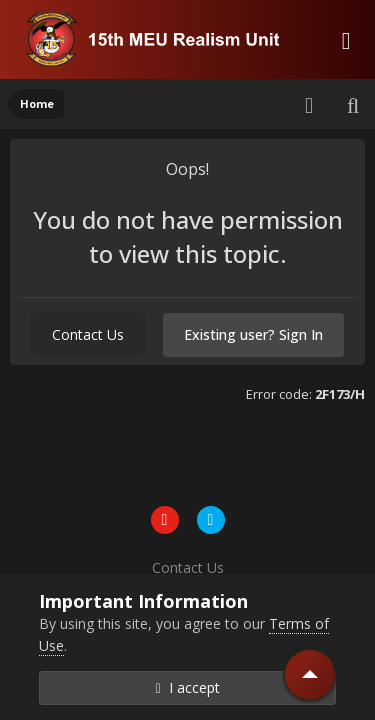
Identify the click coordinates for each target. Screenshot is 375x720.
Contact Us (88, 334)
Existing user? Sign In (253, 334)
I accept (187, 687)
